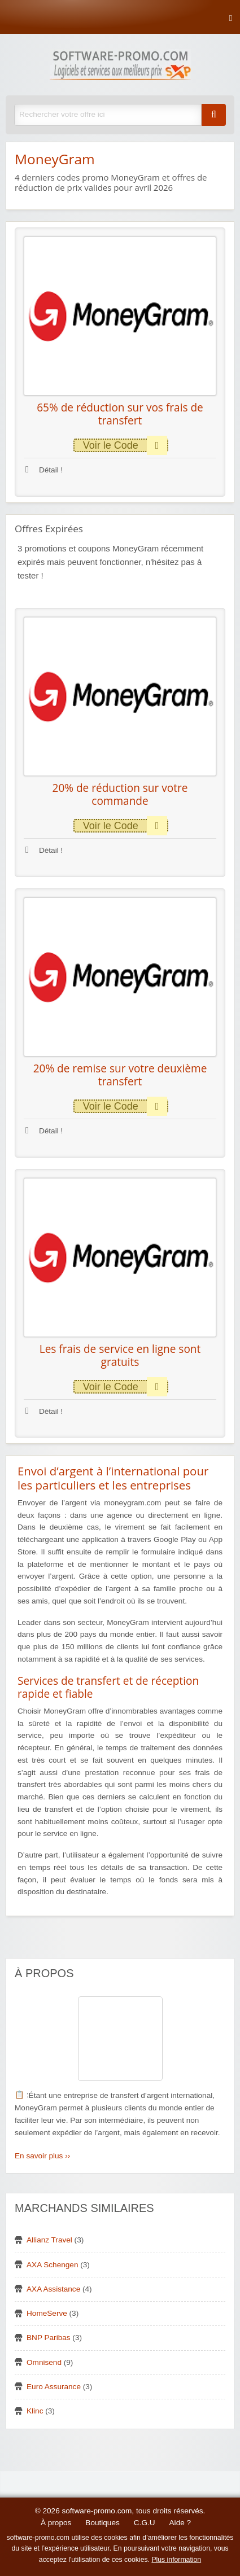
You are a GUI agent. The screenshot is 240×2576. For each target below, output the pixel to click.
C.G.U (144, 2522)
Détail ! (44, 470)
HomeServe (47, 2313)
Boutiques (102, 2522)
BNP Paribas (49, 2337)
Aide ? (180, 2522)
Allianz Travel (49, 2240)
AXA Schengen (52, 2264)
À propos (56, 2522)
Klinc (35, 2411)
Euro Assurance (54, 2386)
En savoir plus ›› (42, 2156)
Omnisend (44, 2362)
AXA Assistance (53, 2289)
